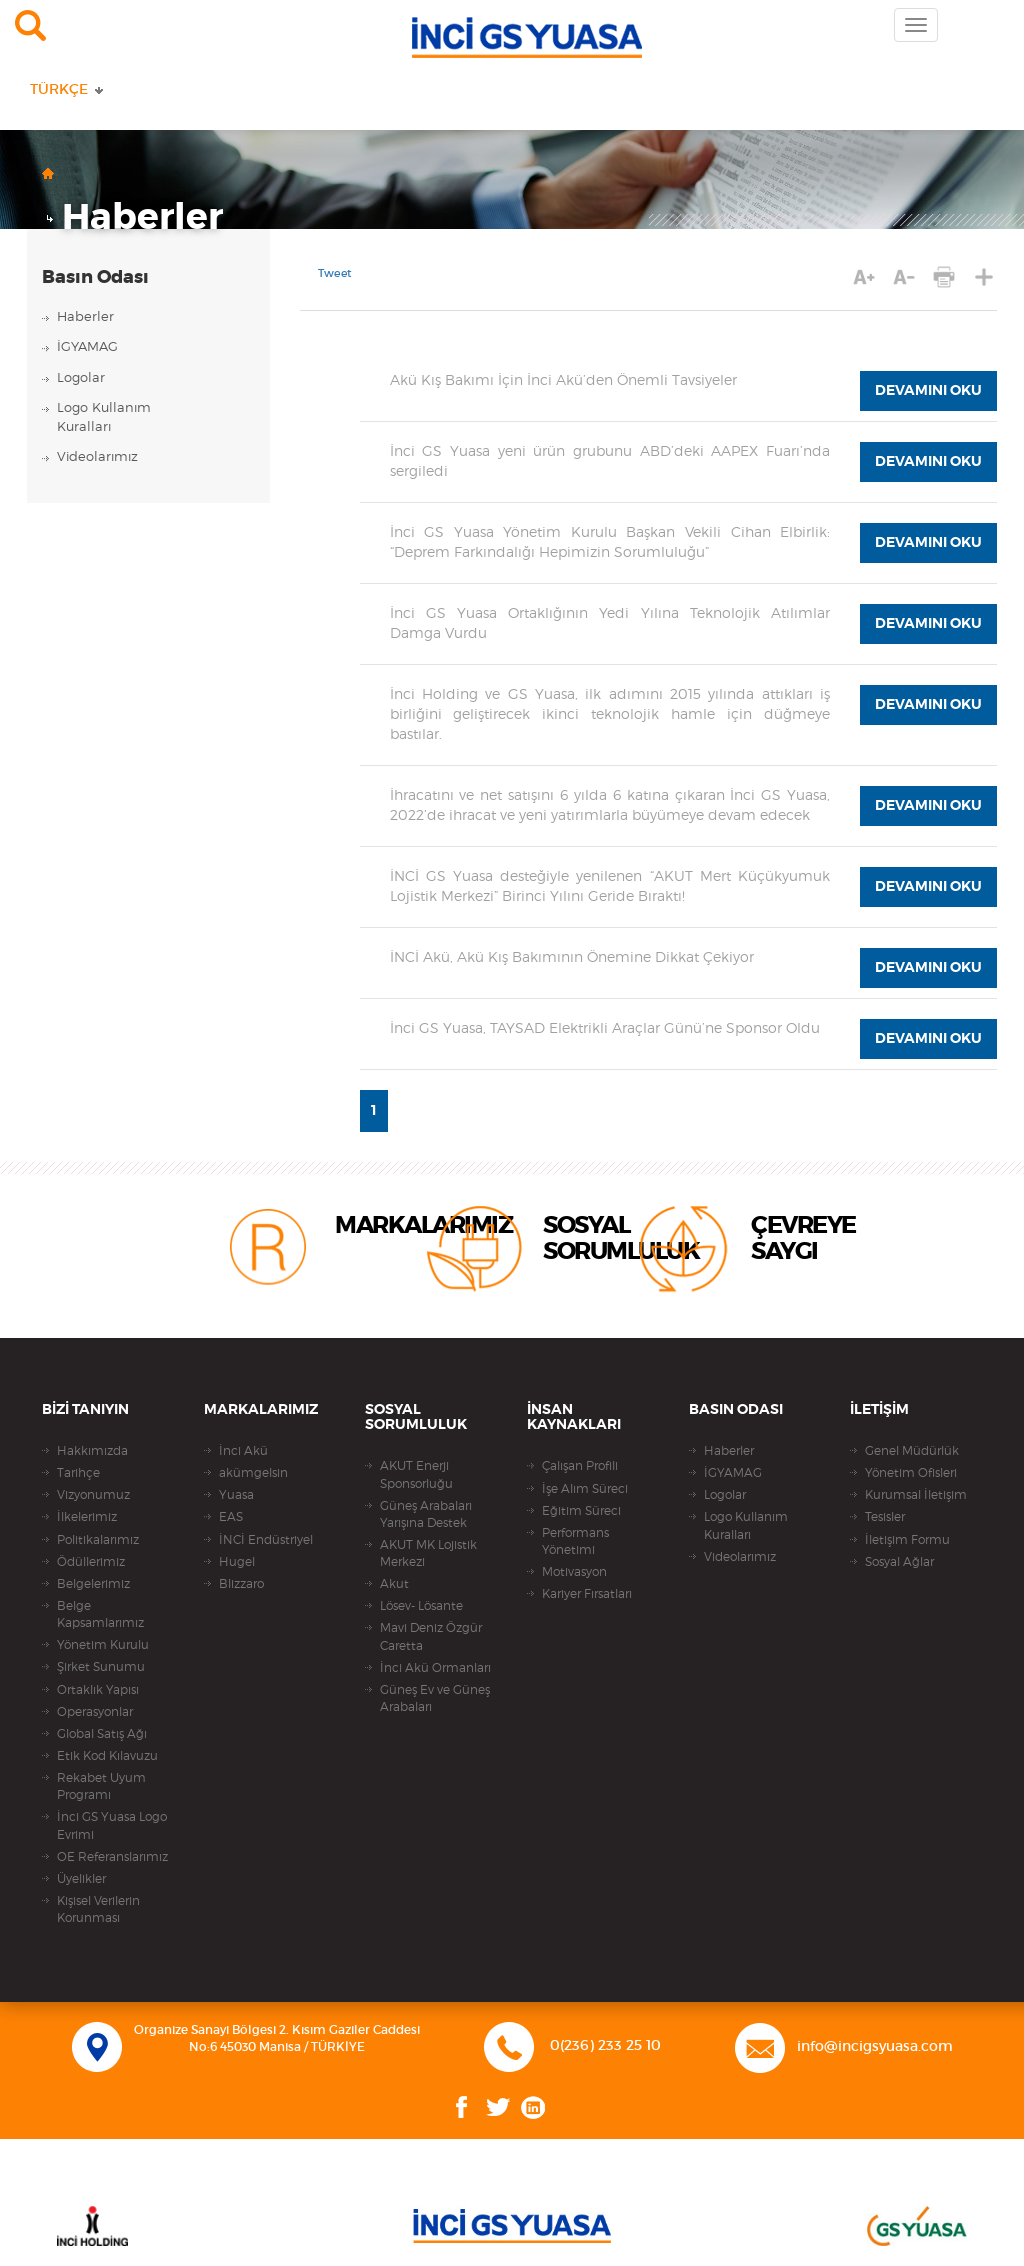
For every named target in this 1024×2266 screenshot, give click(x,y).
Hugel (237, 1562)
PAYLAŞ (984, 276)
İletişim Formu (907, 1540)
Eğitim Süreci (581, 1511)
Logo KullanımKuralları (104, 418)
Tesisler (885, 1517)
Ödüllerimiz (91, 1562)
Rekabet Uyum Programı (101, 1786)
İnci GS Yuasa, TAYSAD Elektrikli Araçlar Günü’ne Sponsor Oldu (605, 1029)
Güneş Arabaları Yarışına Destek (426, 1514)
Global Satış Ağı (102, 1734)
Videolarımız (97, 457)
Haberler (142, 218)
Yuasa (236, 1495)
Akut (394, 1584)
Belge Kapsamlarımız (100, 1614)
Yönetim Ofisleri (911, 1473)
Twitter (498, 2107)
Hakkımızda (92, 1451)
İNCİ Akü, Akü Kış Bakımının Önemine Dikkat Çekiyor (572, 958)
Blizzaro (241, 1584)
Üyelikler (81, 1879)
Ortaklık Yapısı (98, 1690)
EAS (231, 1517)
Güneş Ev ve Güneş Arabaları (435, 1698)
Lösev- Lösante (421, 1606)
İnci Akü (243, 1451)
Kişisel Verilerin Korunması (98, 1909)
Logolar (81, 378)
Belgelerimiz (93, 1584)
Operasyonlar (95, 1712)
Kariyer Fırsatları (587, 1594)
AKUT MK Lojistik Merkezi (428, 1553)
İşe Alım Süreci (585, 1489)
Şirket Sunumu (101, 1667)
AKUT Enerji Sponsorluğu (416, 1474)
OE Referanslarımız (112, 1857)
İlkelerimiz (87, 1517)
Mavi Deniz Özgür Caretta (431, 1636)
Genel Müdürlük (912, 1451)
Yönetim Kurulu (103, 1645)
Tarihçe (78, 1473)
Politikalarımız (98, 1540)
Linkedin (533, 2107)
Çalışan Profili (580, 1466)
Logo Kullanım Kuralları (746, 1525)
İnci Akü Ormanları (435, 1668)
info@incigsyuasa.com (875, 2047)
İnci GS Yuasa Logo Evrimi (112, 1825)
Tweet (335, 273)
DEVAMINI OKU (928, 391)
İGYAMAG (87, 347)
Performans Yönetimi (575, 1541)
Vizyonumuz (93, 1495)
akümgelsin (253, 1473)
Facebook (462, 2107)
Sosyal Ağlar (899, 1562)
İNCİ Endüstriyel (266, 1540)
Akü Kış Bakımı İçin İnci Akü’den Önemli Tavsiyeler (563, 381)
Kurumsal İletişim (916, 1495)
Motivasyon (574, 1572)
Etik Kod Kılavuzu (107, 1756)
